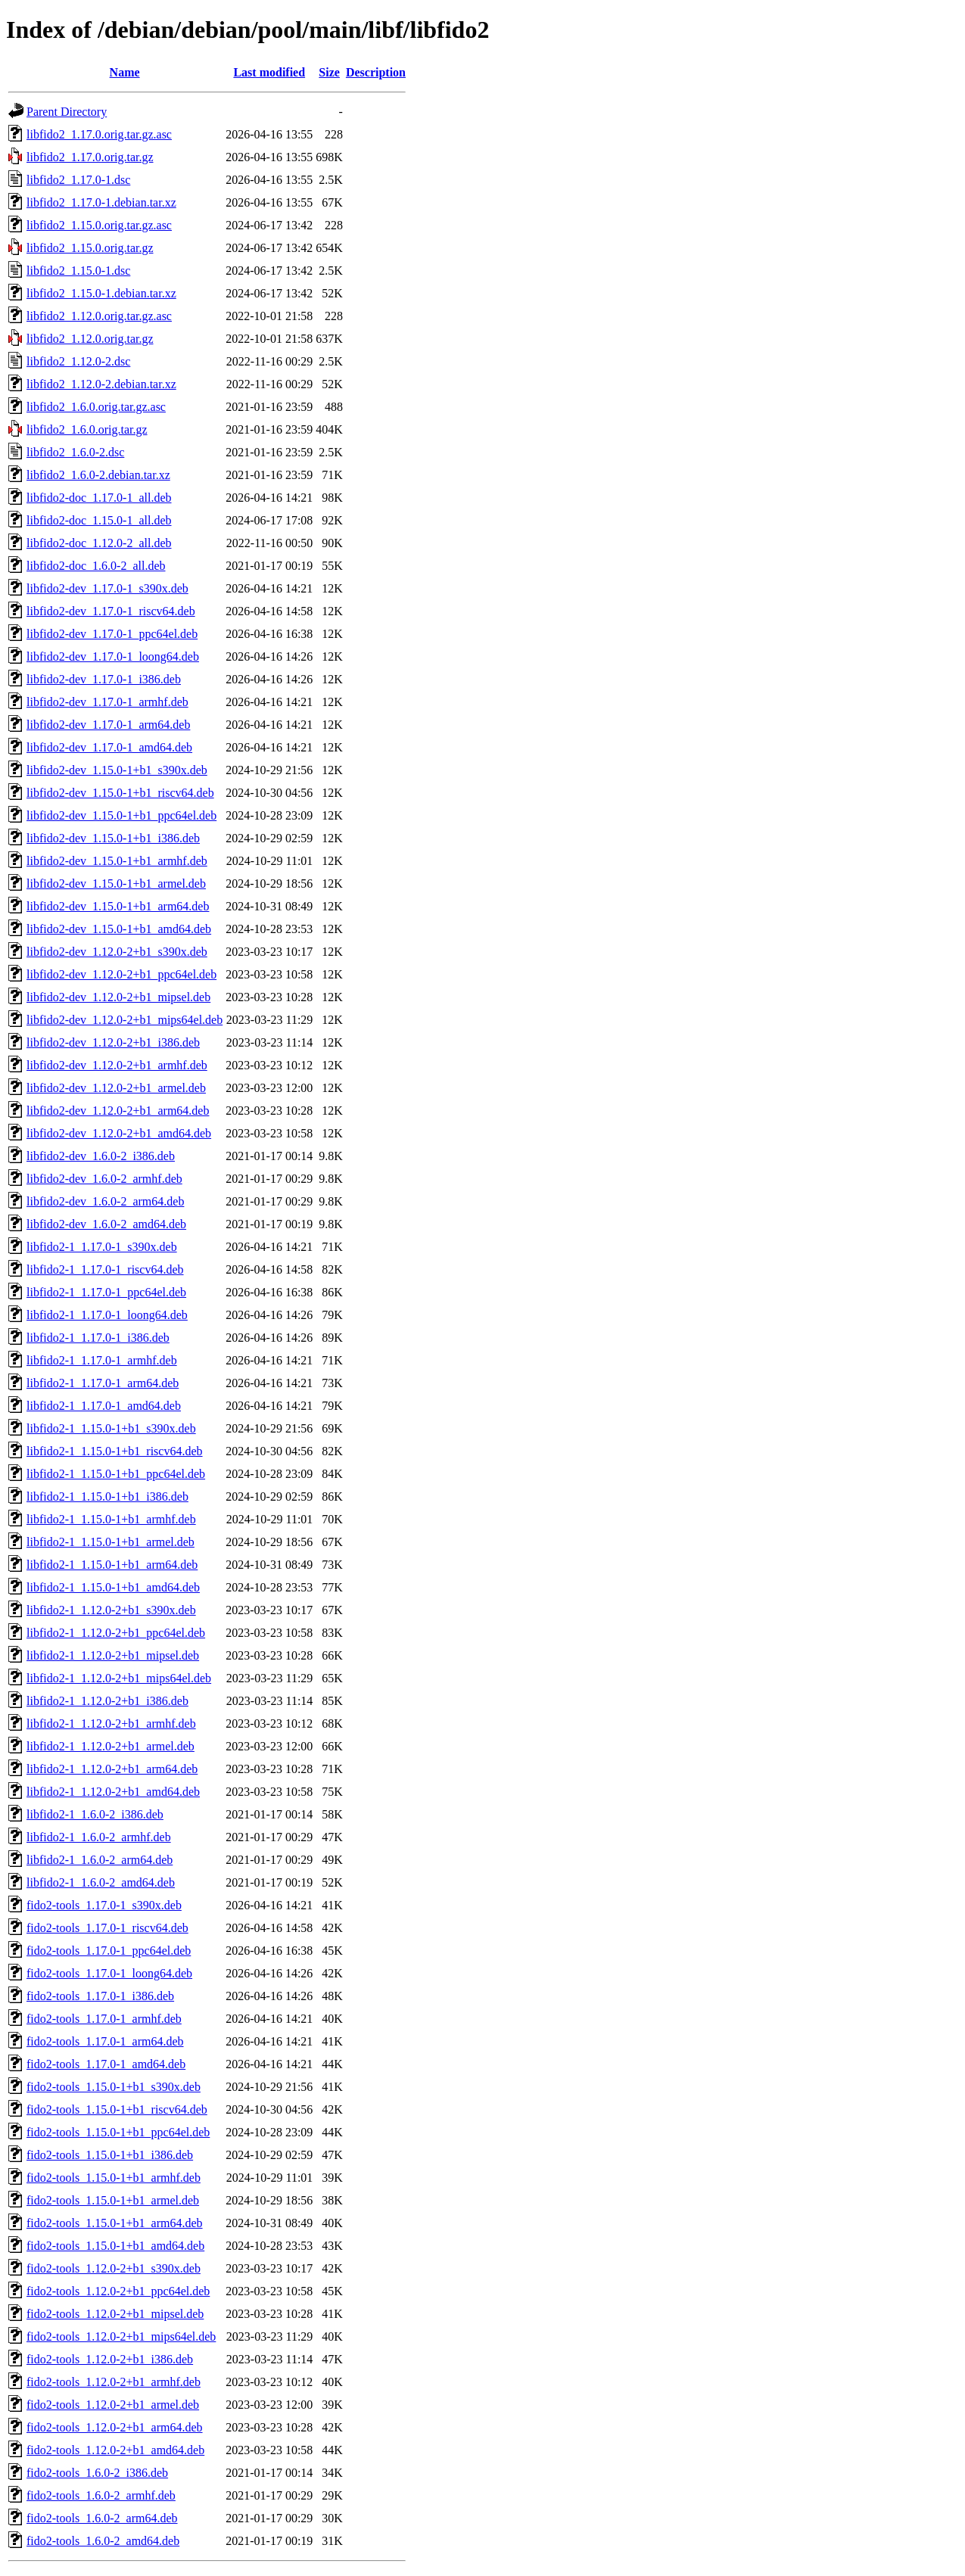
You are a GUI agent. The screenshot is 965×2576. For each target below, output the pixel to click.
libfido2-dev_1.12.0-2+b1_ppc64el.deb (121, 974)
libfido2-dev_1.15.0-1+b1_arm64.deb (117, 906)
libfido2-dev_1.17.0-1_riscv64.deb (110, 611)
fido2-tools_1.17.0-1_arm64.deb (105, 2041)
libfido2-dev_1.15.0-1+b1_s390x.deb (116, 770)
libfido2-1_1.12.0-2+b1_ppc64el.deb (115, 1632)
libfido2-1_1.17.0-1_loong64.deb (107, 1314)
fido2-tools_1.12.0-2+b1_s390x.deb (113, 2268)
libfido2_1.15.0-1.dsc (78, 270)
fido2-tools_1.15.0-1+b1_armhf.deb (113, 2177)
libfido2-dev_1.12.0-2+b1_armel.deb (116, 1087)
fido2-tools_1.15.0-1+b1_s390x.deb (113, 2086)
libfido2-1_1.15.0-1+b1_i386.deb (107, 1496)
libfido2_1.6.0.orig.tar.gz (87, 429)
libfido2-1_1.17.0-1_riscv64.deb (105, 1269)
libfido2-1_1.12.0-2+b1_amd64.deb (113, 1791)
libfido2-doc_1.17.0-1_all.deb (99, 497)
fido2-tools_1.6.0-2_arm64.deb (102, 2518)
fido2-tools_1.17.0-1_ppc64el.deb (108, 1950)
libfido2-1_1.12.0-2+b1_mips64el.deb (118, 1678)
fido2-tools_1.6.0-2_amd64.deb (102, 2540)
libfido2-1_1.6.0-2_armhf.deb (98, 1837)
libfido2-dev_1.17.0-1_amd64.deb (109, 747)
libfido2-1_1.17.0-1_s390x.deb (101, 1246)
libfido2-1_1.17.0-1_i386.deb (98, 1337)
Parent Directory (66, 111)
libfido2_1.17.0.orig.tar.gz (90, 157)
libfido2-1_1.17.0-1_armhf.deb (101, 1360)
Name (125, 72)
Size (329, 72)
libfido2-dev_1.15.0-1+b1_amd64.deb (118, 928)
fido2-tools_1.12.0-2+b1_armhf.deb (113, 2381)
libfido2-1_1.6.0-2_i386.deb (94, 1814)
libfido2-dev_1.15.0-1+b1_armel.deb (116, 883)
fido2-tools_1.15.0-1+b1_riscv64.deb (116, 2109)
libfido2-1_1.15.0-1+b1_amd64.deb (113, 1587)
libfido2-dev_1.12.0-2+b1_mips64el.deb (124, 1019)
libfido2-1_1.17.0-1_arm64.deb (102, 1383)
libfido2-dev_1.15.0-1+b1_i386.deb (113, 838)
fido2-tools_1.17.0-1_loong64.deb (109, 1973)
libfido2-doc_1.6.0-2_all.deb (96, 565)
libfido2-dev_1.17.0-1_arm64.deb (108, 724)
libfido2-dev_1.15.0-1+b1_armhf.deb (116, 860)
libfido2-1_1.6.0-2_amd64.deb (100, 1882)
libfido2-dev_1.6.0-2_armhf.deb (104, 1178)
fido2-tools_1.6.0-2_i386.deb (97, 2472)
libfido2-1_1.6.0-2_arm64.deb (99, 1859)
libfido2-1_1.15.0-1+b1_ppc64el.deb (115, 1473)
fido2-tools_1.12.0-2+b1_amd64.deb (115, 2450)
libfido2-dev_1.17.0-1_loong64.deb (112, 656)
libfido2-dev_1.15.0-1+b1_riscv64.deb (120, 792)
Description (376, 72)
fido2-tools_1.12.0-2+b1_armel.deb (112, 2404)
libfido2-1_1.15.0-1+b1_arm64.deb (112, 1564)
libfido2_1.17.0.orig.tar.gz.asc (99, 134)
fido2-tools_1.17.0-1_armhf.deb (104, 2018)
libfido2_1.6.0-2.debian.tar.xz (98, 474)
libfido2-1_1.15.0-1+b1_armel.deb (110, 1541)
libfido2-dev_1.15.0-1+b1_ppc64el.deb (121, 815)
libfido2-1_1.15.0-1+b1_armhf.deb (111, 1519)
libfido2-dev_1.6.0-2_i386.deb (100, 1156)
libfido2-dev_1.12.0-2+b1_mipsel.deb (118, 997)
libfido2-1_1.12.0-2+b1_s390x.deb (111, 1610)
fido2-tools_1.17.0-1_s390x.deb (104, 1905)
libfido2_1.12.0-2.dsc (78, 361)
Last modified (269, 72)
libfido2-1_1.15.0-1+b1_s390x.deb (111, 1428)
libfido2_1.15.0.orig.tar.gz (90, 247)
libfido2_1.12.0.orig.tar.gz (90, 338)
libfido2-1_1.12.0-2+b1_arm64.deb (112, 1768)
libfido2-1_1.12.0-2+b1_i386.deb (107, 1700)
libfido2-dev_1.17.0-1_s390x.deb (107, 588)
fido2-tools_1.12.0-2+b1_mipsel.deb (115, 2313)
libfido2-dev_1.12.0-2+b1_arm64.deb (117, 1110)
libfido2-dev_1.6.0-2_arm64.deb (105, 1201)
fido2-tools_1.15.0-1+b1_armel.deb (112, 2200)
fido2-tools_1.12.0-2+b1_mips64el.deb (121, 2336)
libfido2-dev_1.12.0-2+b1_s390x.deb (116, 951)
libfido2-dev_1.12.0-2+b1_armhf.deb (116, 1065)
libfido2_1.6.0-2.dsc (75, 452)
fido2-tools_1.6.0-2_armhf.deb (101, 2495)
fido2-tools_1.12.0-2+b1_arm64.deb (114, 2427)
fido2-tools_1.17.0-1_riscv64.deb (107, 1927)
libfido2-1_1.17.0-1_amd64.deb (103, 1405)
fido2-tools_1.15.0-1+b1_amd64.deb (115, 2245)
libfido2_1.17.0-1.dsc (78, 179)
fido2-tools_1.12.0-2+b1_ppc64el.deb (118, 2291)
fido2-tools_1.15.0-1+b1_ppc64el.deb (118, 2132)
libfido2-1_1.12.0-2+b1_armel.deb (110, 1746)
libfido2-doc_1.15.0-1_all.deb (99, 520)
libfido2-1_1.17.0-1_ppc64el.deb (106, 1292)
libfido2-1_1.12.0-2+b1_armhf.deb (111, 1723)
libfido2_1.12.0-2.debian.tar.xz (101, 384)
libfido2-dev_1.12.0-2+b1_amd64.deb (118, 1133)
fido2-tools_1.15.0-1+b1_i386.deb (109, 2154)
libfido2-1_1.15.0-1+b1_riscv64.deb (114, 1451)
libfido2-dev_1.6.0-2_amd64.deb (106, 1224)
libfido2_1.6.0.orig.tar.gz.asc (96, 406)
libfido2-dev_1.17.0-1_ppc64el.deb (112, 633)
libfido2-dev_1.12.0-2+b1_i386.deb (113, 1042)
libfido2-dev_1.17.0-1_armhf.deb (107, 701)
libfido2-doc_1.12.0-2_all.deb (99, 543)
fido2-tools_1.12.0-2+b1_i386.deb (109, 2359)
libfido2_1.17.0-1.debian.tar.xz (101, 202)
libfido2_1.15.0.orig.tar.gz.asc (99, 225)
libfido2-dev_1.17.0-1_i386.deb (103, 679)
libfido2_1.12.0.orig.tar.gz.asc (99, 316)
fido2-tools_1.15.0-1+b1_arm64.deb (114, 2223)
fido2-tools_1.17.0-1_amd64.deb (105, 2064)
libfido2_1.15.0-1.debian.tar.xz (101, 293)
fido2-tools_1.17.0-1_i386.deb (100, 1996)
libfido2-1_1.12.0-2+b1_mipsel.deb (112, 1655)
